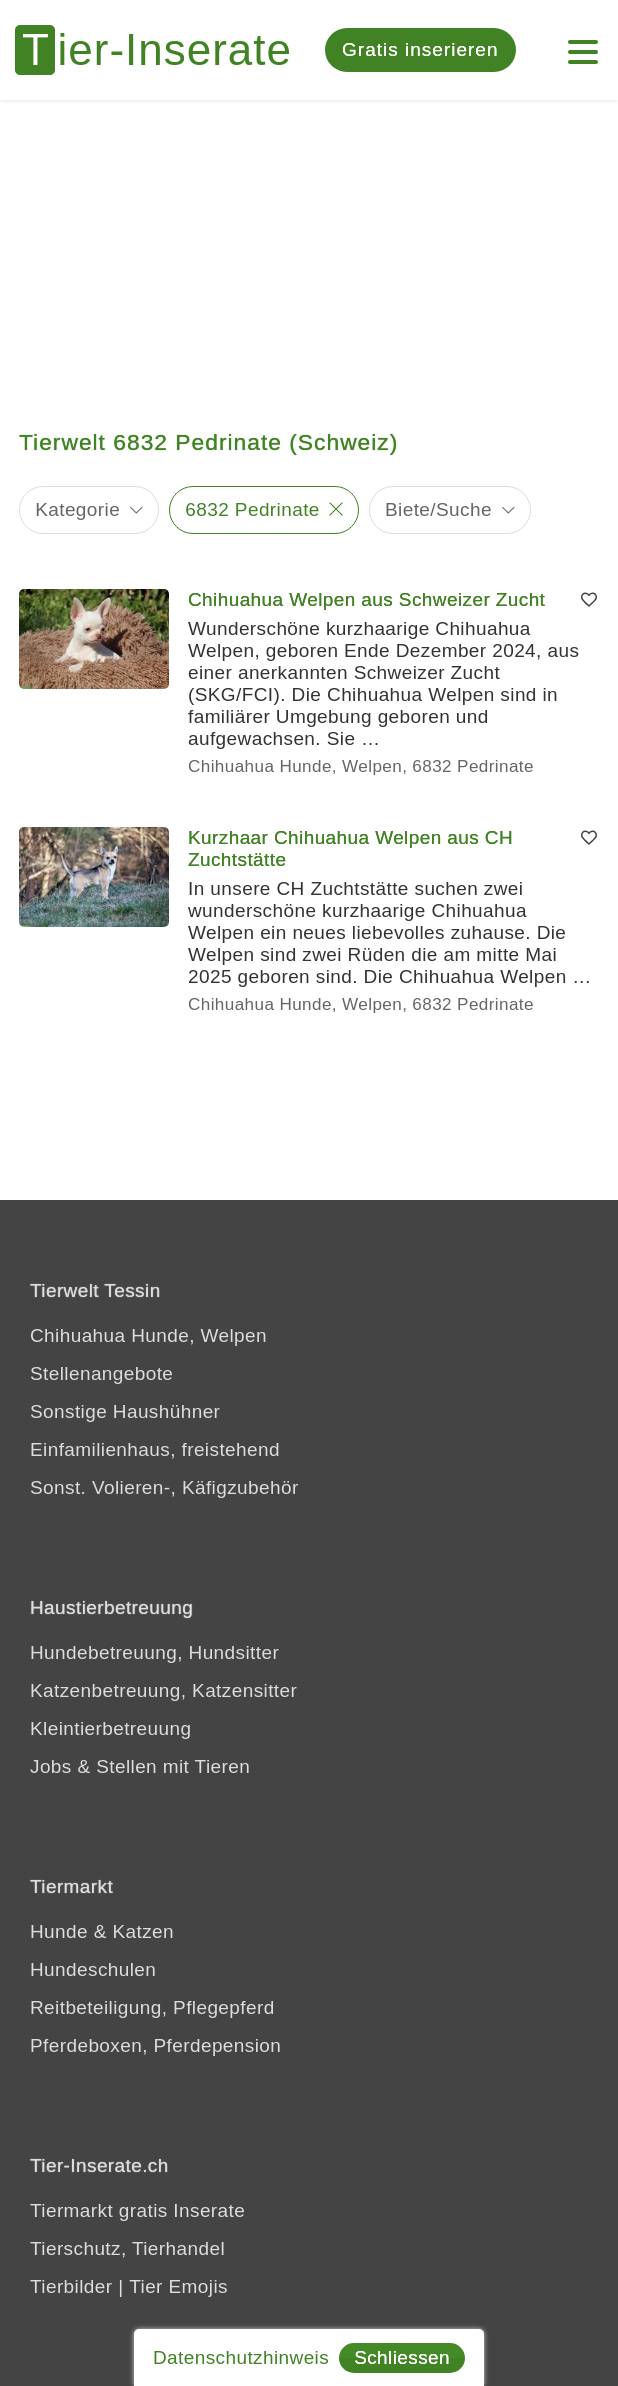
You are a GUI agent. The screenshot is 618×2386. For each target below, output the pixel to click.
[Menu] (583, 42)
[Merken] (589, 600)
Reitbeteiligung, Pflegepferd (152, 2007)
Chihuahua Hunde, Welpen (148, 1335)
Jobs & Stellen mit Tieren (140, 1766)
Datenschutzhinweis (241, 2357)
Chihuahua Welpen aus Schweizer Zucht (366, 599)
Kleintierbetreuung (110, 1728)
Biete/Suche (438, 509)
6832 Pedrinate (252, 509)
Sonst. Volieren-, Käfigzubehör (164, 1487)
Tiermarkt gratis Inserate (137, 2210)
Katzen (143, 1931)
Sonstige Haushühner (125, 1411)
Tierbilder (71, 2286)
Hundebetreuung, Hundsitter (154, 1652)
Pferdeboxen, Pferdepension (155, 2045)
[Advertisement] (309, 250)
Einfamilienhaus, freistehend (155, 1449)
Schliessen (402, 2357)
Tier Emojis (178, 2286)
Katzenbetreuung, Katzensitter (163, 1690)
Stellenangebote (101, 1373)
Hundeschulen (93, 1969)
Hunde (59, 1931)
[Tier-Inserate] (165, 50)
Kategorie (77, 509)
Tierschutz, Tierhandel (127, 2248)
